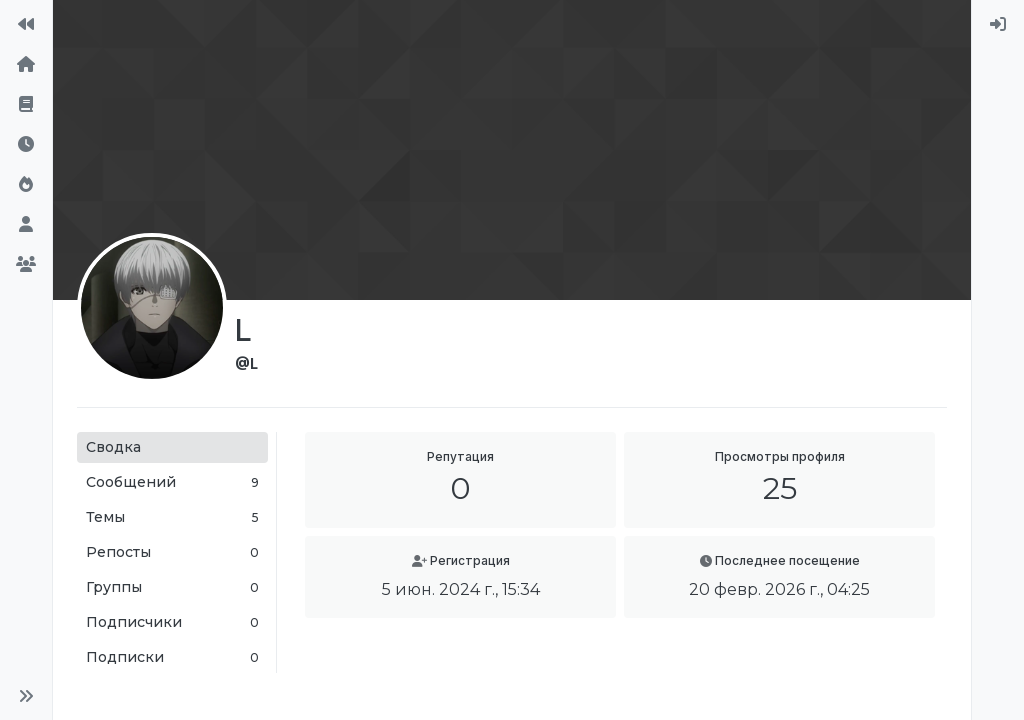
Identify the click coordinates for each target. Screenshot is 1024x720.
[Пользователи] (26, 224)
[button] (26, 696)
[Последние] (26, 144)
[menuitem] (998, 24)
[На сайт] (26, 24)
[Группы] (26, 264)
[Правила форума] (26, 104)
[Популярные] (26, 184)
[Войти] (998, 24)
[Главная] (26, 64)
